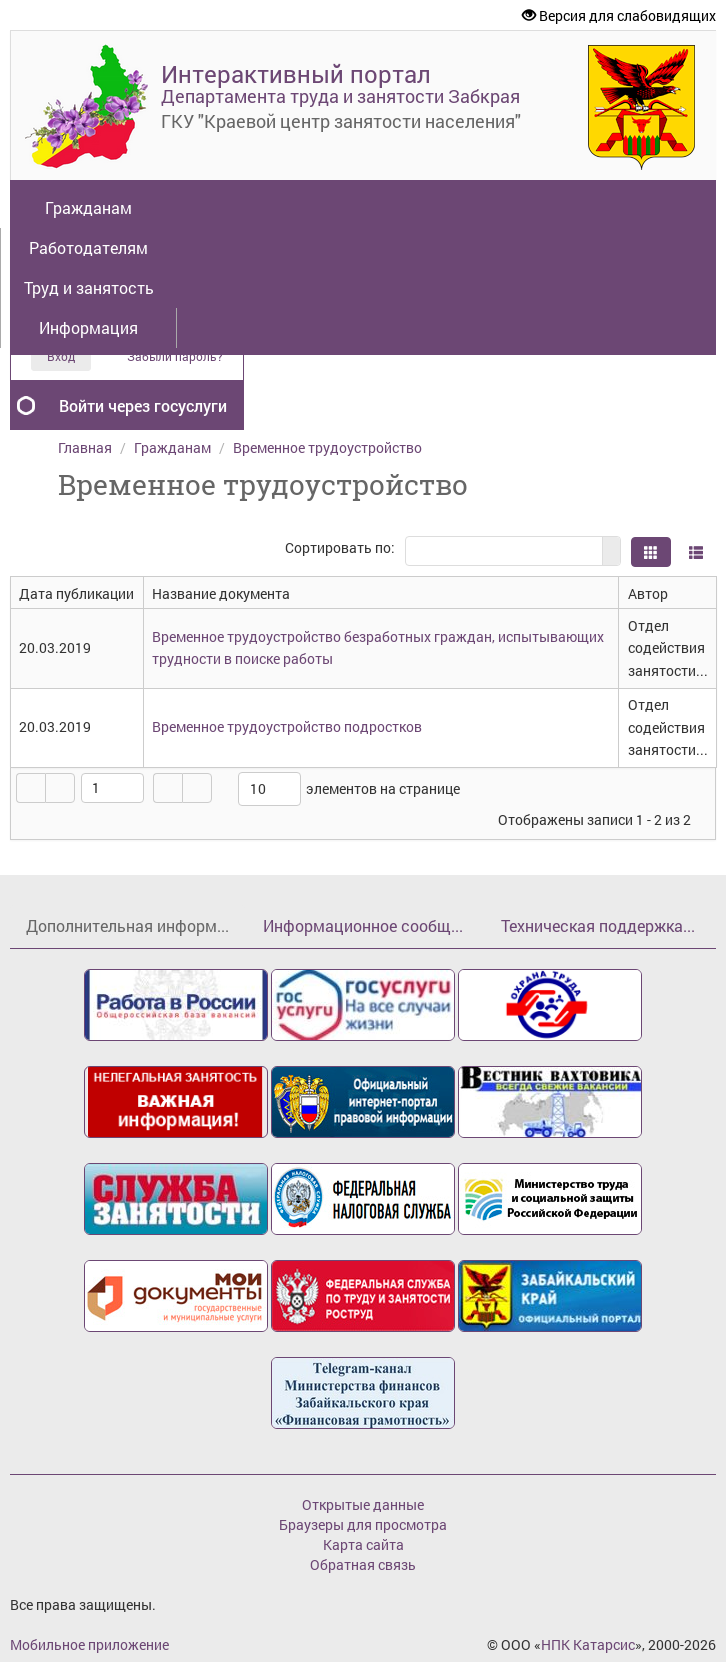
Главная (85, 447)
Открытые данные (363, 1504)
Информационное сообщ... (363, 925)
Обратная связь (363, 1564)
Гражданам (88, 207)
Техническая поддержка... (598, 925)
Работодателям (88, 247)
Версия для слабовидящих (619, 15)
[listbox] (269, 789)
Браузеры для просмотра (363, 1524)
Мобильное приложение (89, 1644)
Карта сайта (363, 1544)
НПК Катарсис (588, 1644)
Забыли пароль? (175, 356)
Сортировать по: (340, 547)
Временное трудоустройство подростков (287, 726)
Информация (88, 327)
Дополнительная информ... (127, 925)
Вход (61, 356)
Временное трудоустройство (327, 447)
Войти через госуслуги (143, 405)
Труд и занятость (89, 287)
